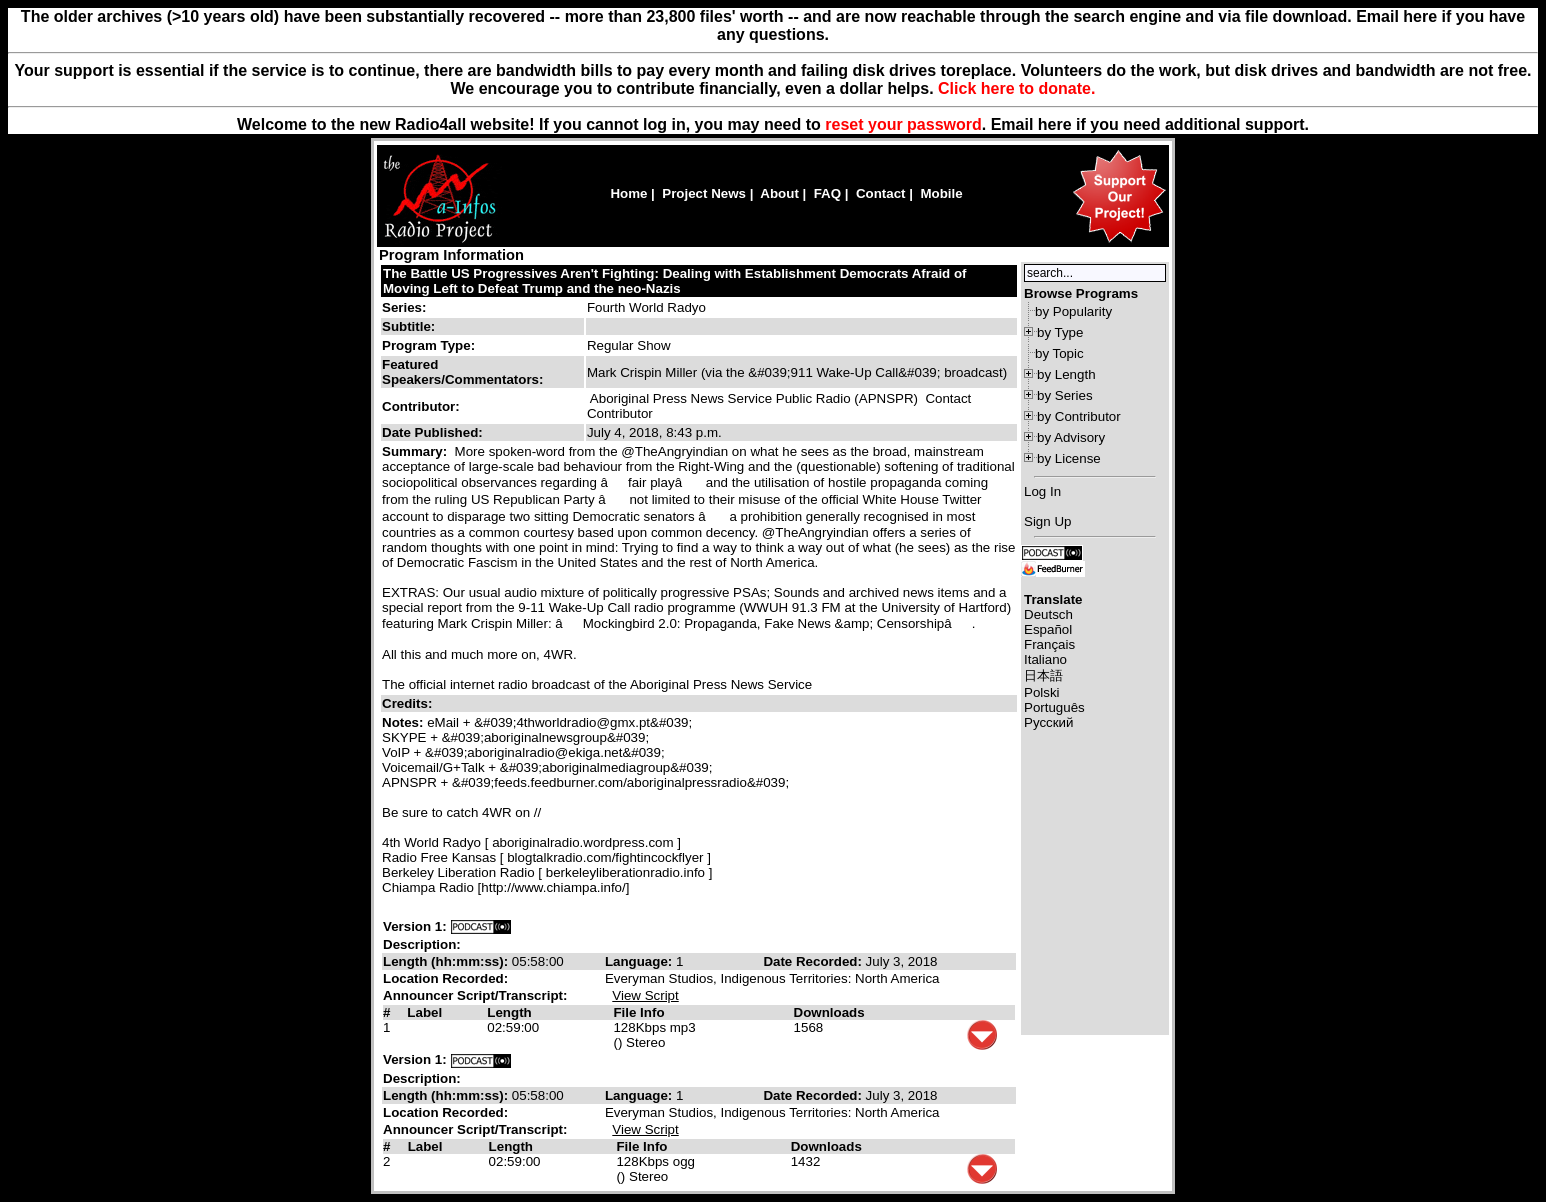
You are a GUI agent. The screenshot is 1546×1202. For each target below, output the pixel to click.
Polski (1042, 692)
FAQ (827, 193)
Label (424, 1012)
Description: (422, 944)
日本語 (1043, 675)
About (779, 193)
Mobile (941, 193)
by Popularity (1073, 311)
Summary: (416, 451)
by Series (1065, 395)
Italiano (1045, 659)
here (1055, 124)
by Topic (1059, 353)
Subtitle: (408, 326)
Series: (404, 307)
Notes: (404, 722)
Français (1049, 644)
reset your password (903, 124)
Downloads (829, 1012)
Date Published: (432, 432)
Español (1048, 629)
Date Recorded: (814, 961)
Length (509, 1012)
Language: (640, 961)
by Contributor (1079, 416)
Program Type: (428, 345)
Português (1054, 707)
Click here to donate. (1016, 88)
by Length (1066, 374)
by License (1069, 458)
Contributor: (421, 406)
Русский (1048, 722)
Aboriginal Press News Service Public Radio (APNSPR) (754, 398)
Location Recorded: (445, 978)
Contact (881, 193)
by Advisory (1071, 437)
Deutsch (1048, 614)
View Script (645, 995)
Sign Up (1047, 521)
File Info (638, 1012)
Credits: (409, 703)
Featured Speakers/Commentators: (462, 372)
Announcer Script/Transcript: (475, 995)
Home (628, 193)
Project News (704, 193)
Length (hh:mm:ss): (447, 961)
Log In (1042, 491)
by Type (1060, 332)
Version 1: (415, 926)
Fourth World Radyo (646, 307)
